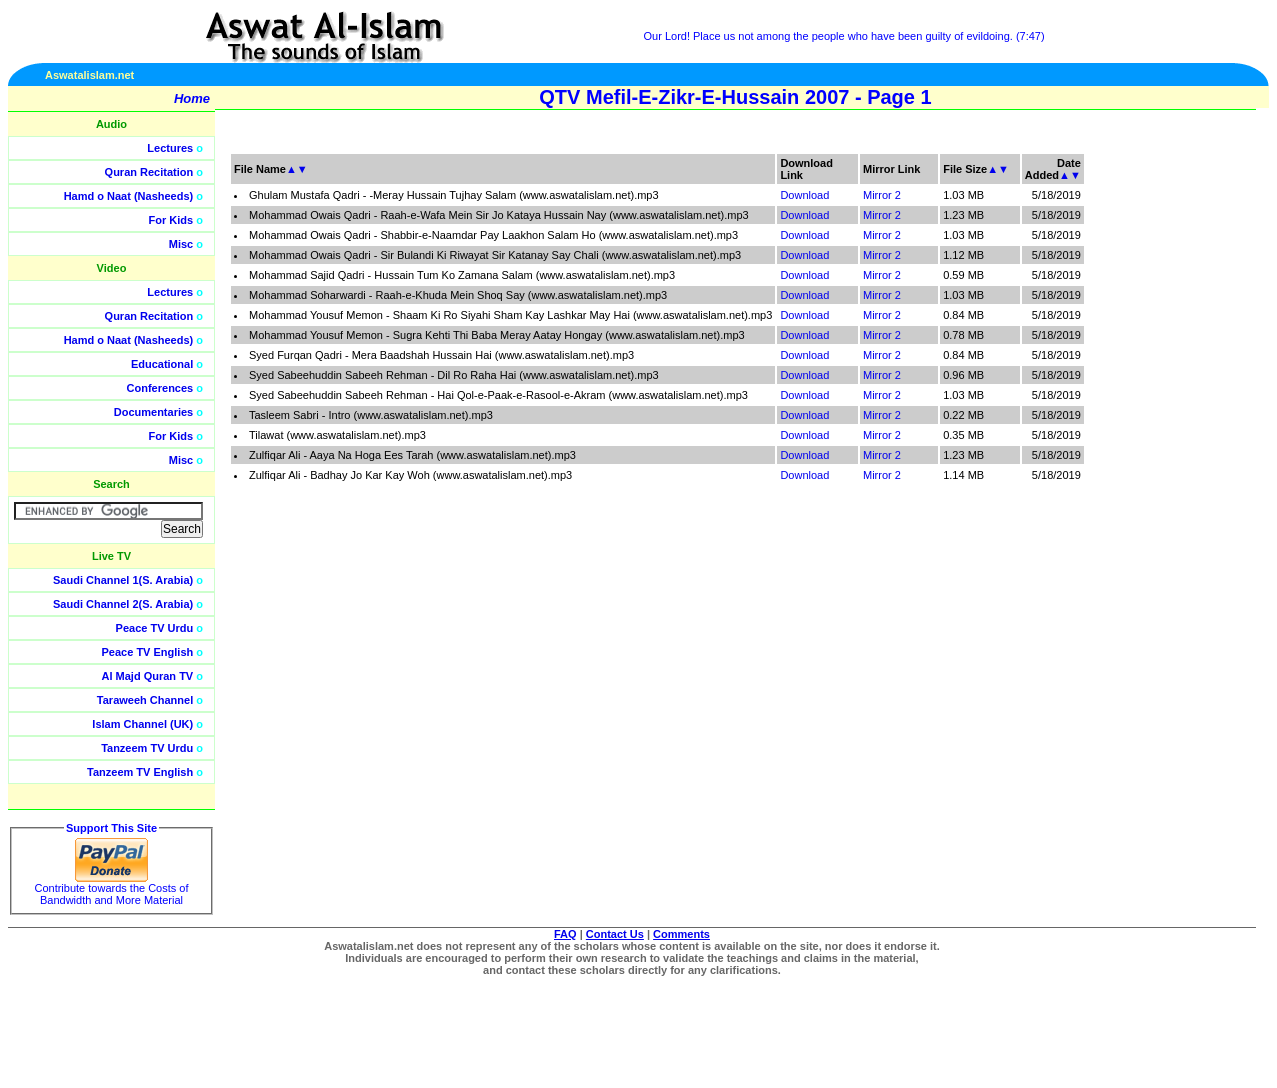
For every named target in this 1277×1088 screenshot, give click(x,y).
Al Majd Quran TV (148, 676)
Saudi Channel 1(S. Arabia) (123, 580)
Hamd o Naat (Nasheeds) (129, 196)
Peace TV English (148, 652)
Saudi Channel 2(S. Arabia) (123, 604)
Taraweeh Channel (145, 700)
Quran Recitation (149, 172)
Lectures (170, 148)
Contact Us (615, 934)
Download (804, 195)
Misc (181, 244)
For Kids (171, 220)
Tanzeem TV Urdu (147, 748)
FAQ (565, 934)
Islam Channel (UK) (142, 724)
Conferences (160, 388)
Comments (681, 934)
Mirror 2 (882, 195)
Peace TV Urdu (155, 628)
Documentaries (153, 412)
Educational (162, 364)
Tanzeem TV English (140, 772)
